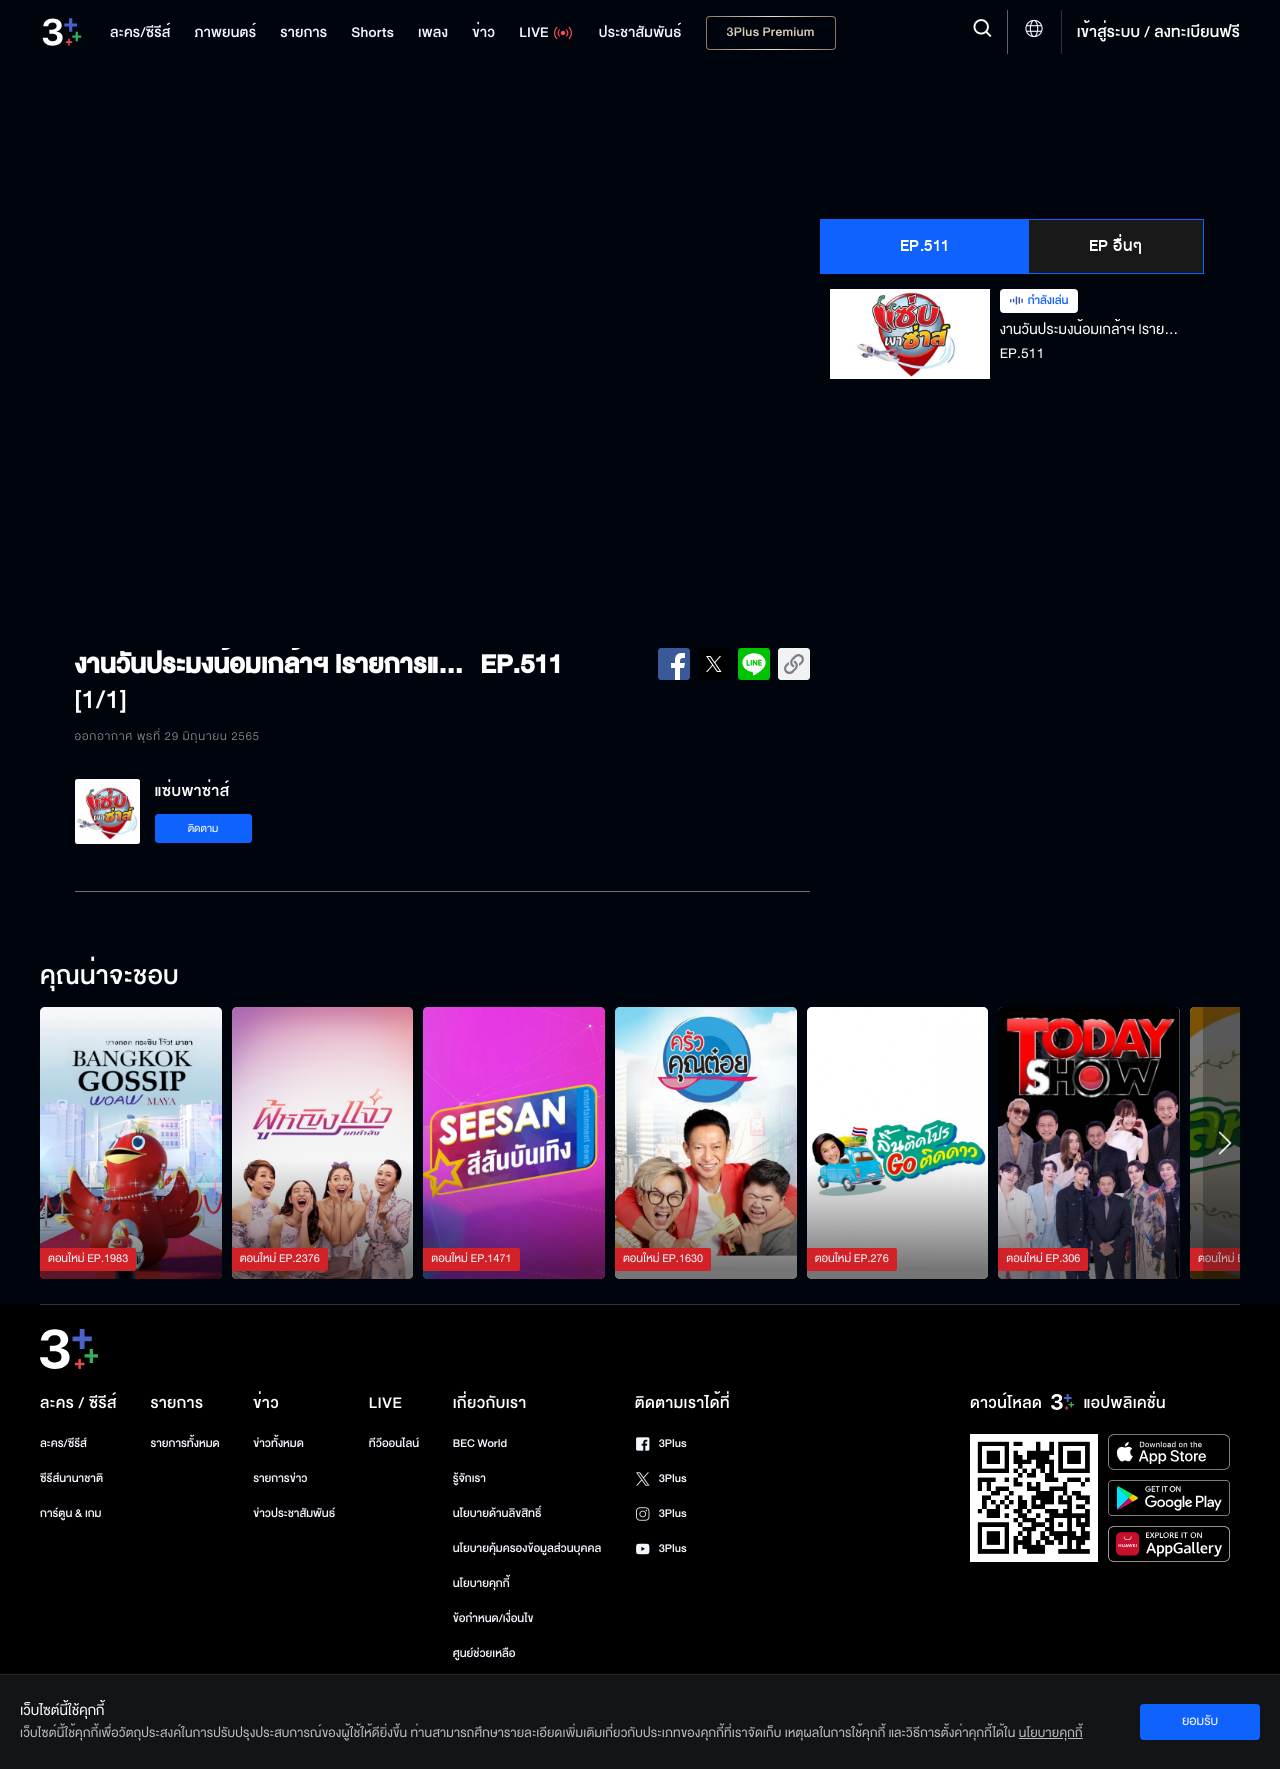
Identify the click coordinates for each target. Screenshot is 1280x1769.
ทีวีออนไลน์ (394, 1443)
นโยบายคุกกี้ (481, 1583)
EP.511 (925, 246)
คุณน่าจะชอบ (109, 977)
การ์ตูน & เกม (71, 1513)
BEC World (480, 1443)
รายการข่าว (280, 1478)
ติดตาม (203, 828)
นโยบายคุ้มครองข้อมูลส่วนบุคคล (527, 1548)
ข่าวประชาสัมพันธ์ (294, 1513)
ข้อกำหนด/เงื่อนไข (493, 1618)
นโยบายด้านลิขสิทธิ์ (497, 1513)
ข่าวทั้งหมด (278, 1443)
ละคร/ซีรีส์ (63, 1443)
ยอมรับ (1200, 1721)
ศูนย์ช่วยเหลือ (484, 1653)
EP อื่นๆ (1116, 246)
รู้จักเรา (469, 1478)
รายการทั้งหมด (184, 1443)
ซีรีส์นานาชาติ (71, 1478)
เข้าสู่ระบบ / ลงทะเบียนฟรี (1158, 32)
